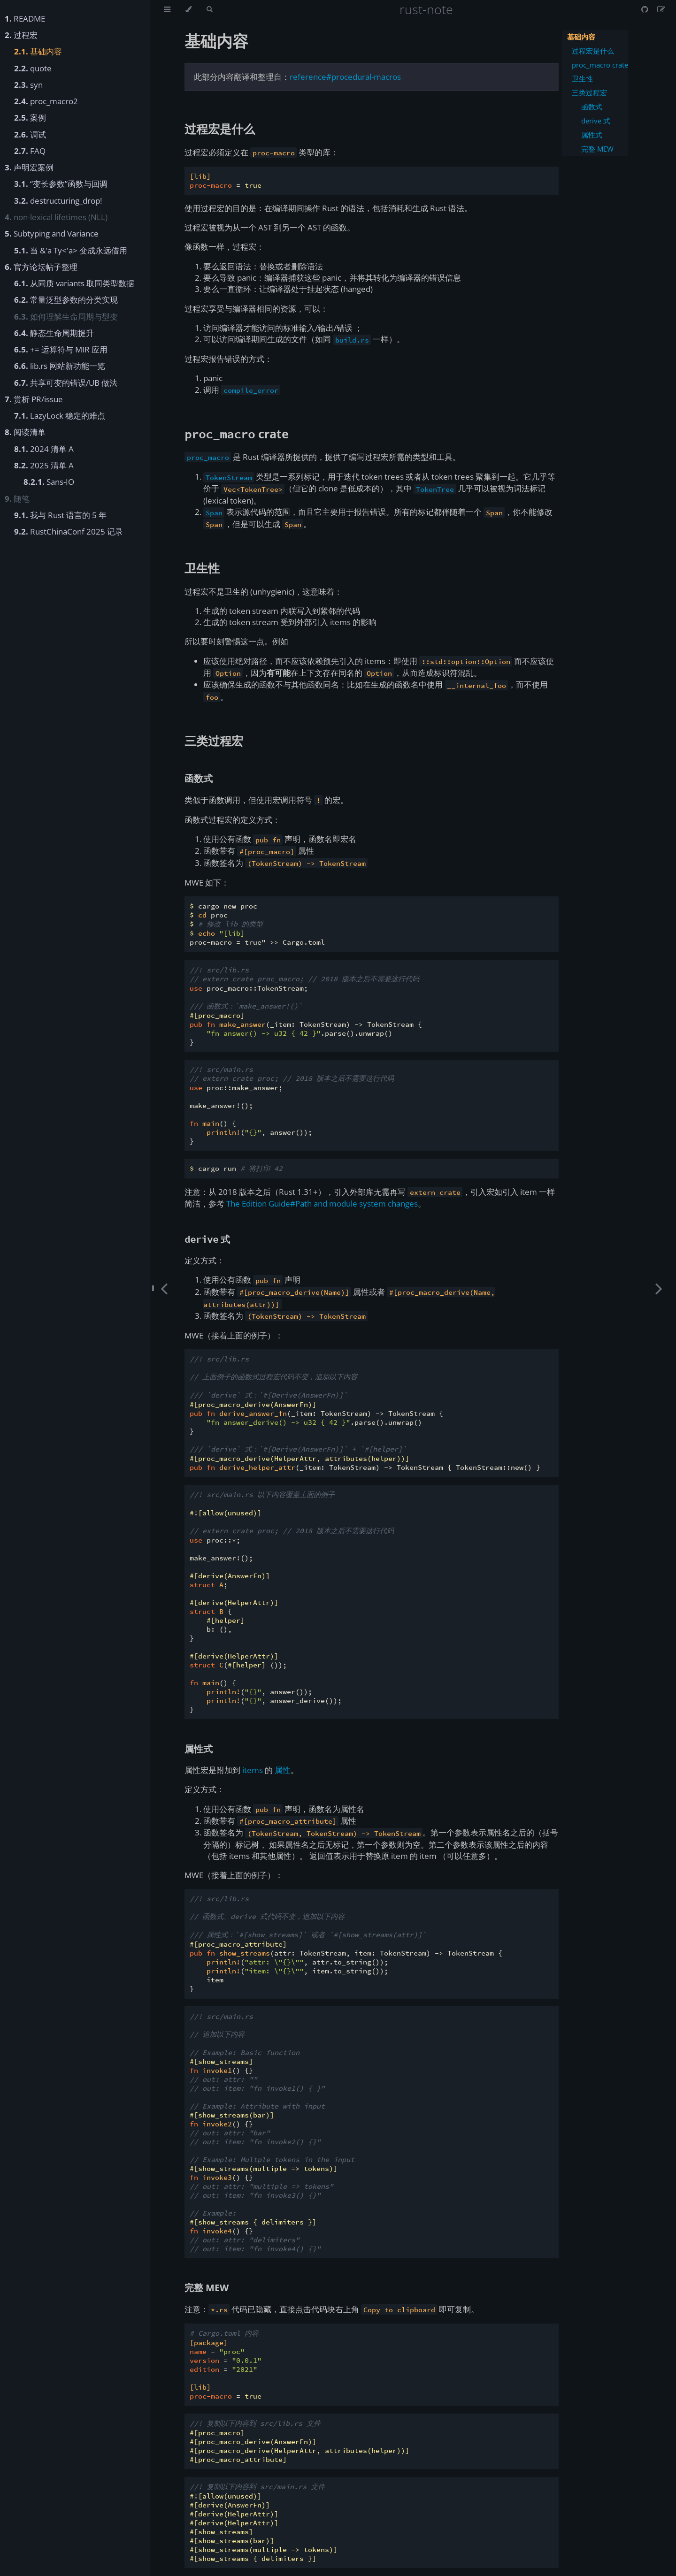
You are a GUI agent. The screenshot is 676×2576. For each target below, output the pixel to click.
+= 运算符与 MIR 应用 (61, 349)
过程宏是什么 (593, 50)
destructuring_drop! (58, 200)
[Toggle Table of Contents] (167, 9)
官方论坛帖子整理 (41, 266)
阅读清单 (25, 432)
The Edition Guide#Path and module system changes (322, 1203)
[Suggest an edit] (661, 9)
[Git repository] (645, 9)
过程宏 (21, 35)
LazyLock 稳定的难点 (59, 415)
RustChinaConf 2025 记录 (68, 531)
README (25, 18)
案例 (30, 117)
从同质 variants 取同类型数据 (74, 283)
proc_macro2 (46, 101)
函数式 (591, 106)
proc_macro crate (600, 65)
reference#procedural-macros (345, 76)
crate (236, 434)
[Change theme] (188, 9)
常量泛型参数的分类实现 (66, 299)
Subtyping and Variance (52, 233)
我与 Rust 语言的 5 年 (60, 515)
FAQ (30, 150)
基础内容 (38, 51)
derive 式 (595, 120)
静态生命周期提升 (54, 333)
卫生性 (582, 78)
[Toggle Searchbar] (209, 9)
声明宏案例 (29, 167)
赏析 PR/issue (34, 399)
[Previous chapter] (164, 1288)
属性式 (591, 134)
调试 (30, 134)
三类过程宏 (589, 92)
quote (33, 68)
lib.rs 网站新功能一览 (59, 365)
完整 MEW (597, 149)
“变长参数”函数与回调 (61, 183)
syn (28, 84)
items (252, 1770)
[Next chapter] (659, 1288)
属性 (283, 1770)
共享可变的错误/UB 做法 (65, 382)
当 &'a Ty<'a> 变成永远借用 (70, 250)
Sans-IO (48, 481)
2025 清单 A (44, 465)
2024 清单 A (44, 448)
